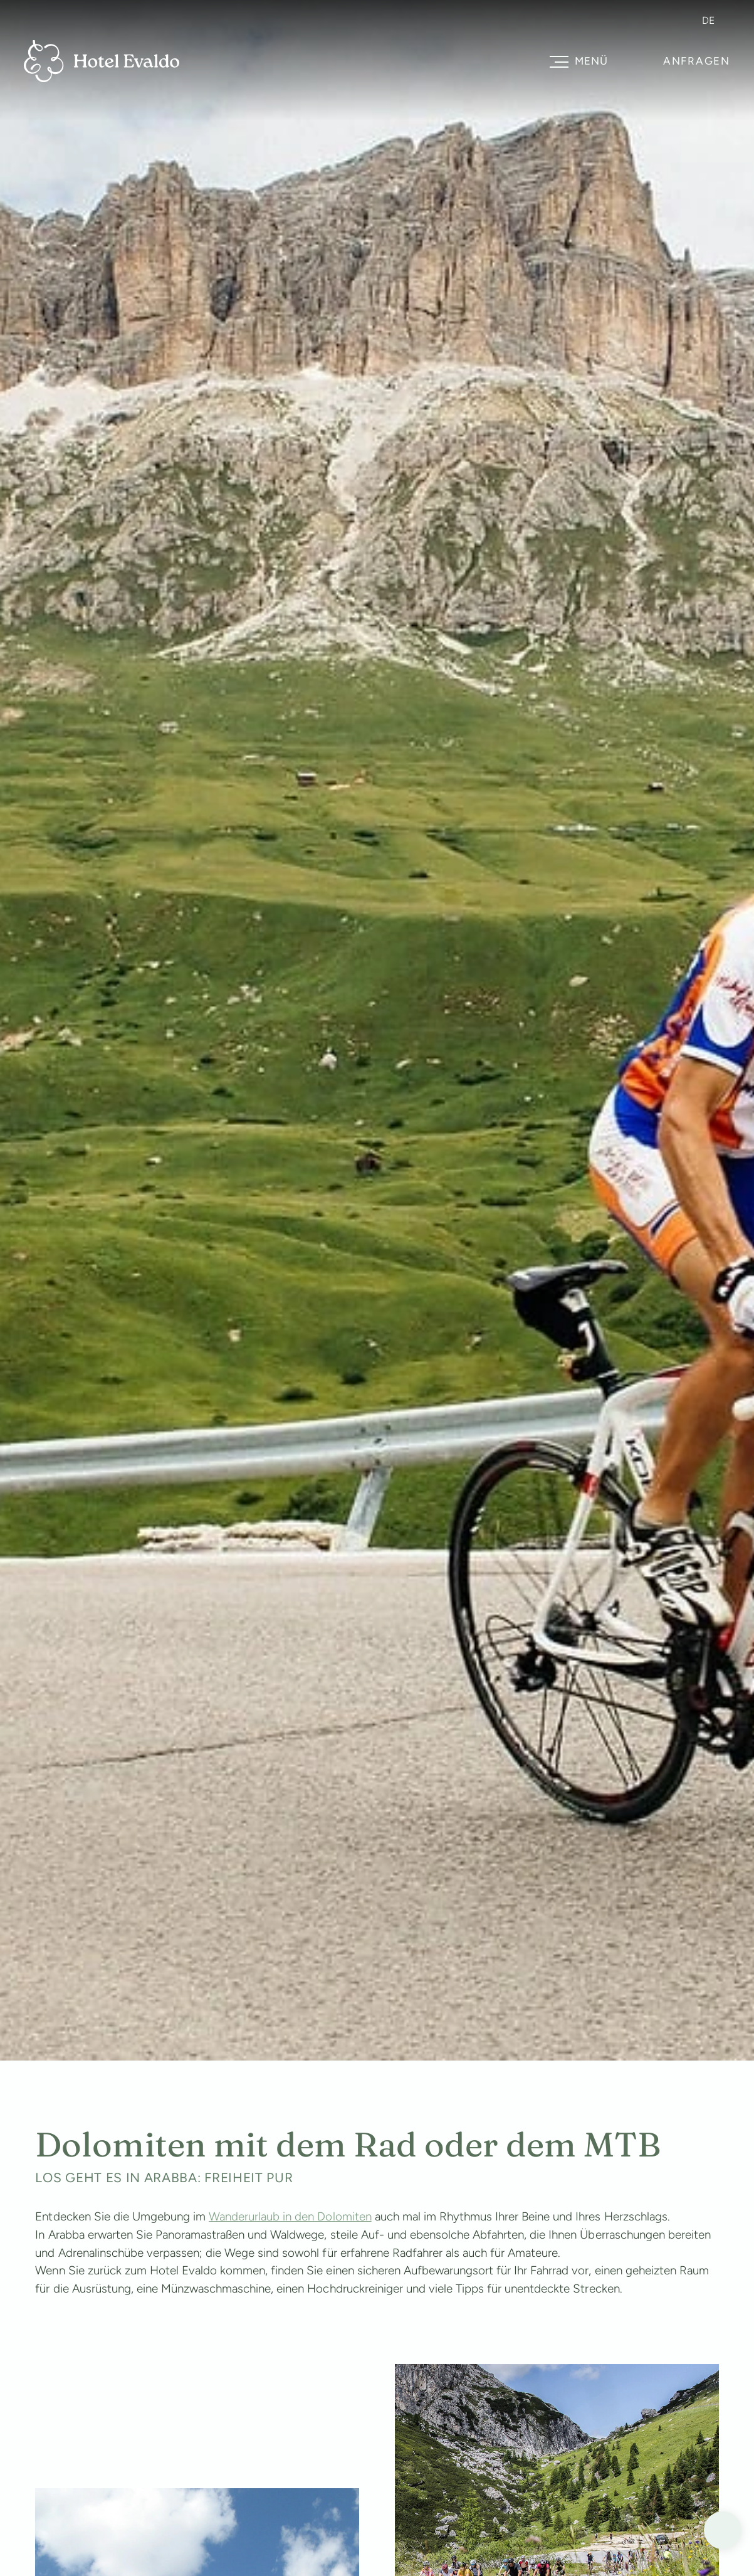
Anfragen (696, 61)
